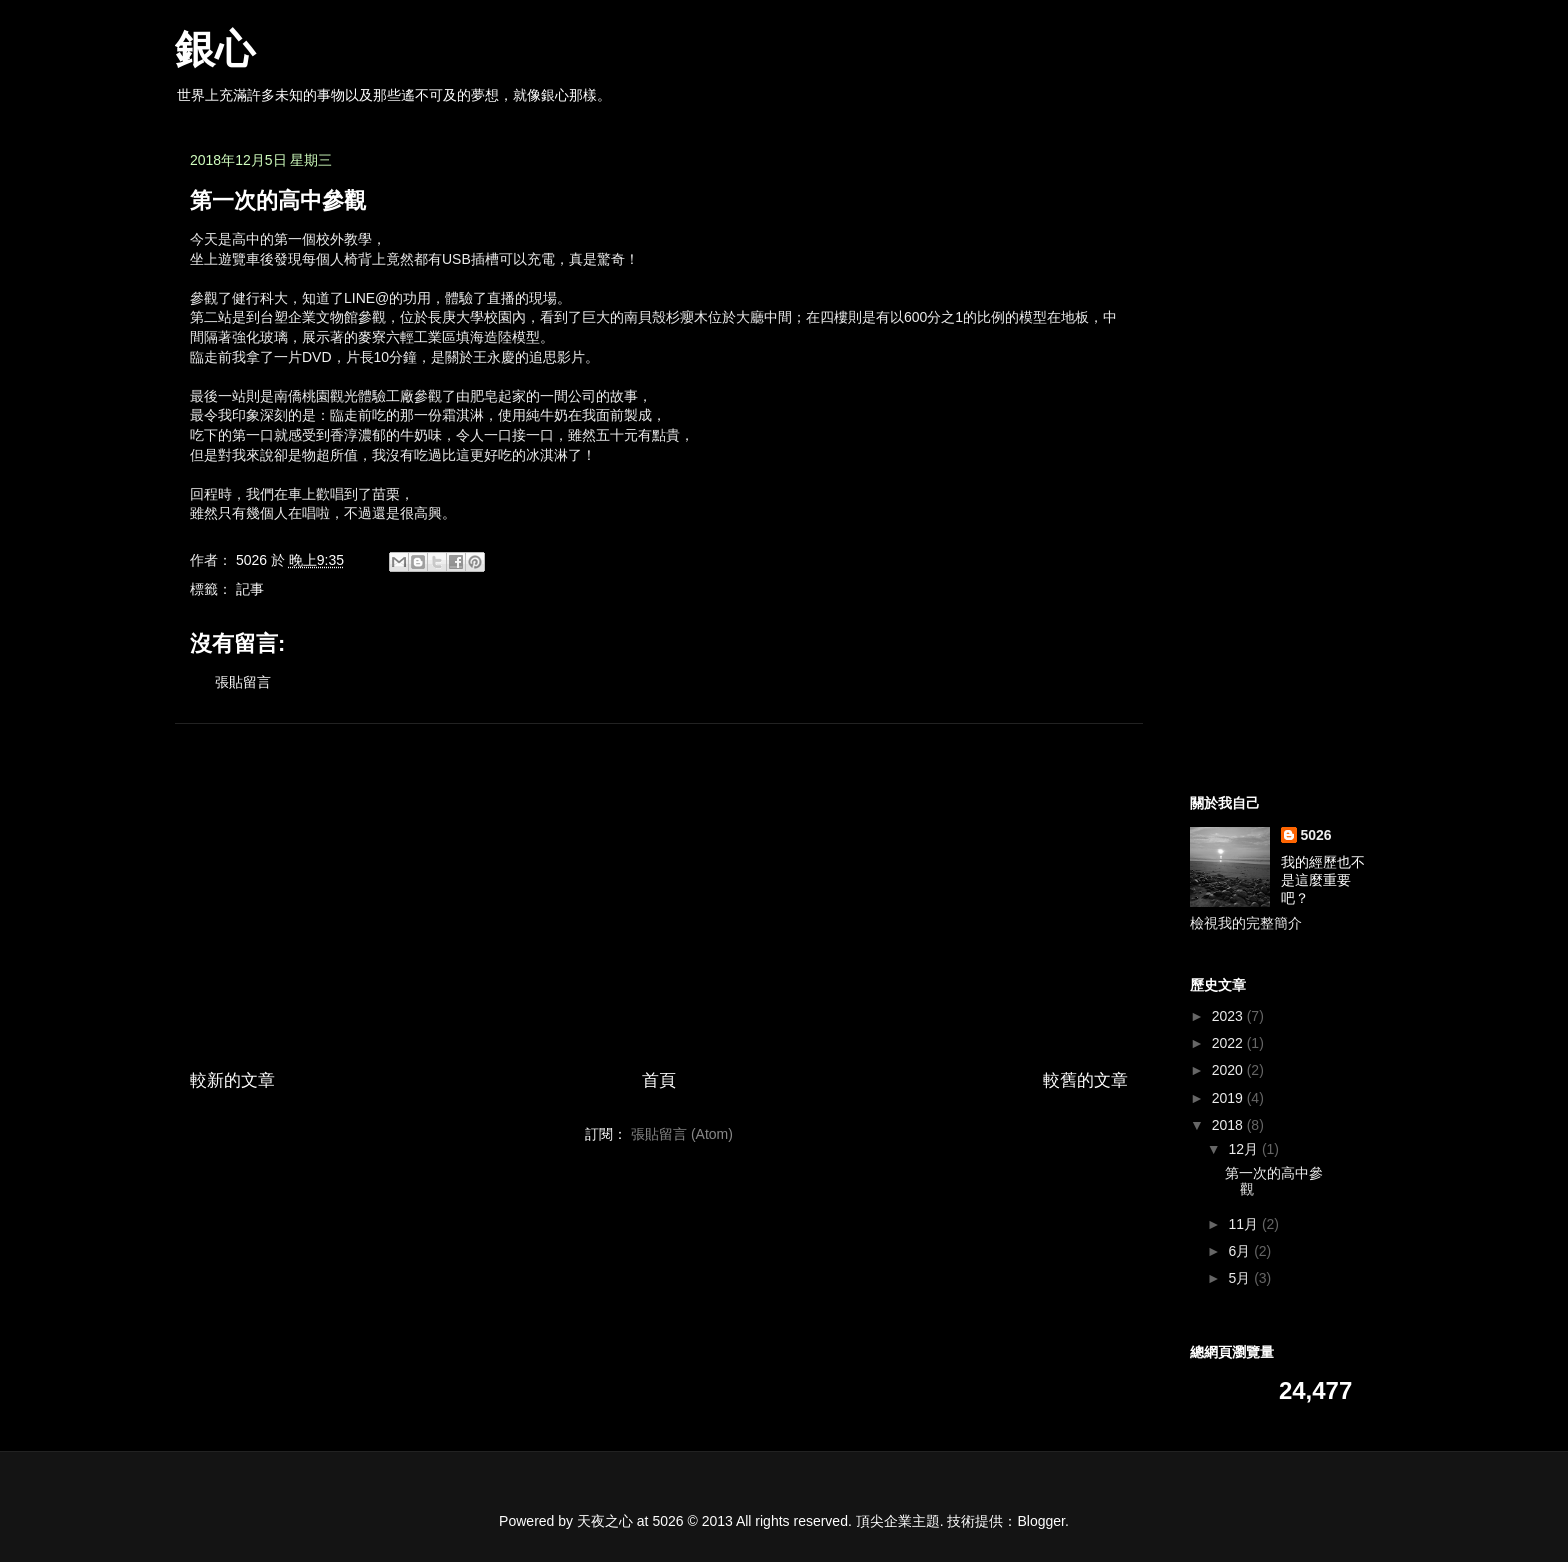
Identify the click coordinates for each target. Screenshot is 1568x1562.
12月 (1244, 1149)
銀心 (215, 49)
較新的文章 (232, 1080)
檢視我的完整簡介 (1246, 923)
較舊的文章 (1085, 1080)
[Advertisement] (659, 879)
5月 (1241, 1278)
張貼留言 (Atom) (682, 1134)
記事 (250, 589)
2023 (1229, 1016)
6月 (1241, 1251)
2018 (1229, 1125)
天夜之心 (605, 1521)
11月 (1244, 1224)
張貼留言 (243, 682)
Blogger (1041, 1521)
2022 (1229, 1043)
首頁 (659, 1080)
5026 (1316, 835)
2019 (1229, 1098)
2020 (1229, 1070)
